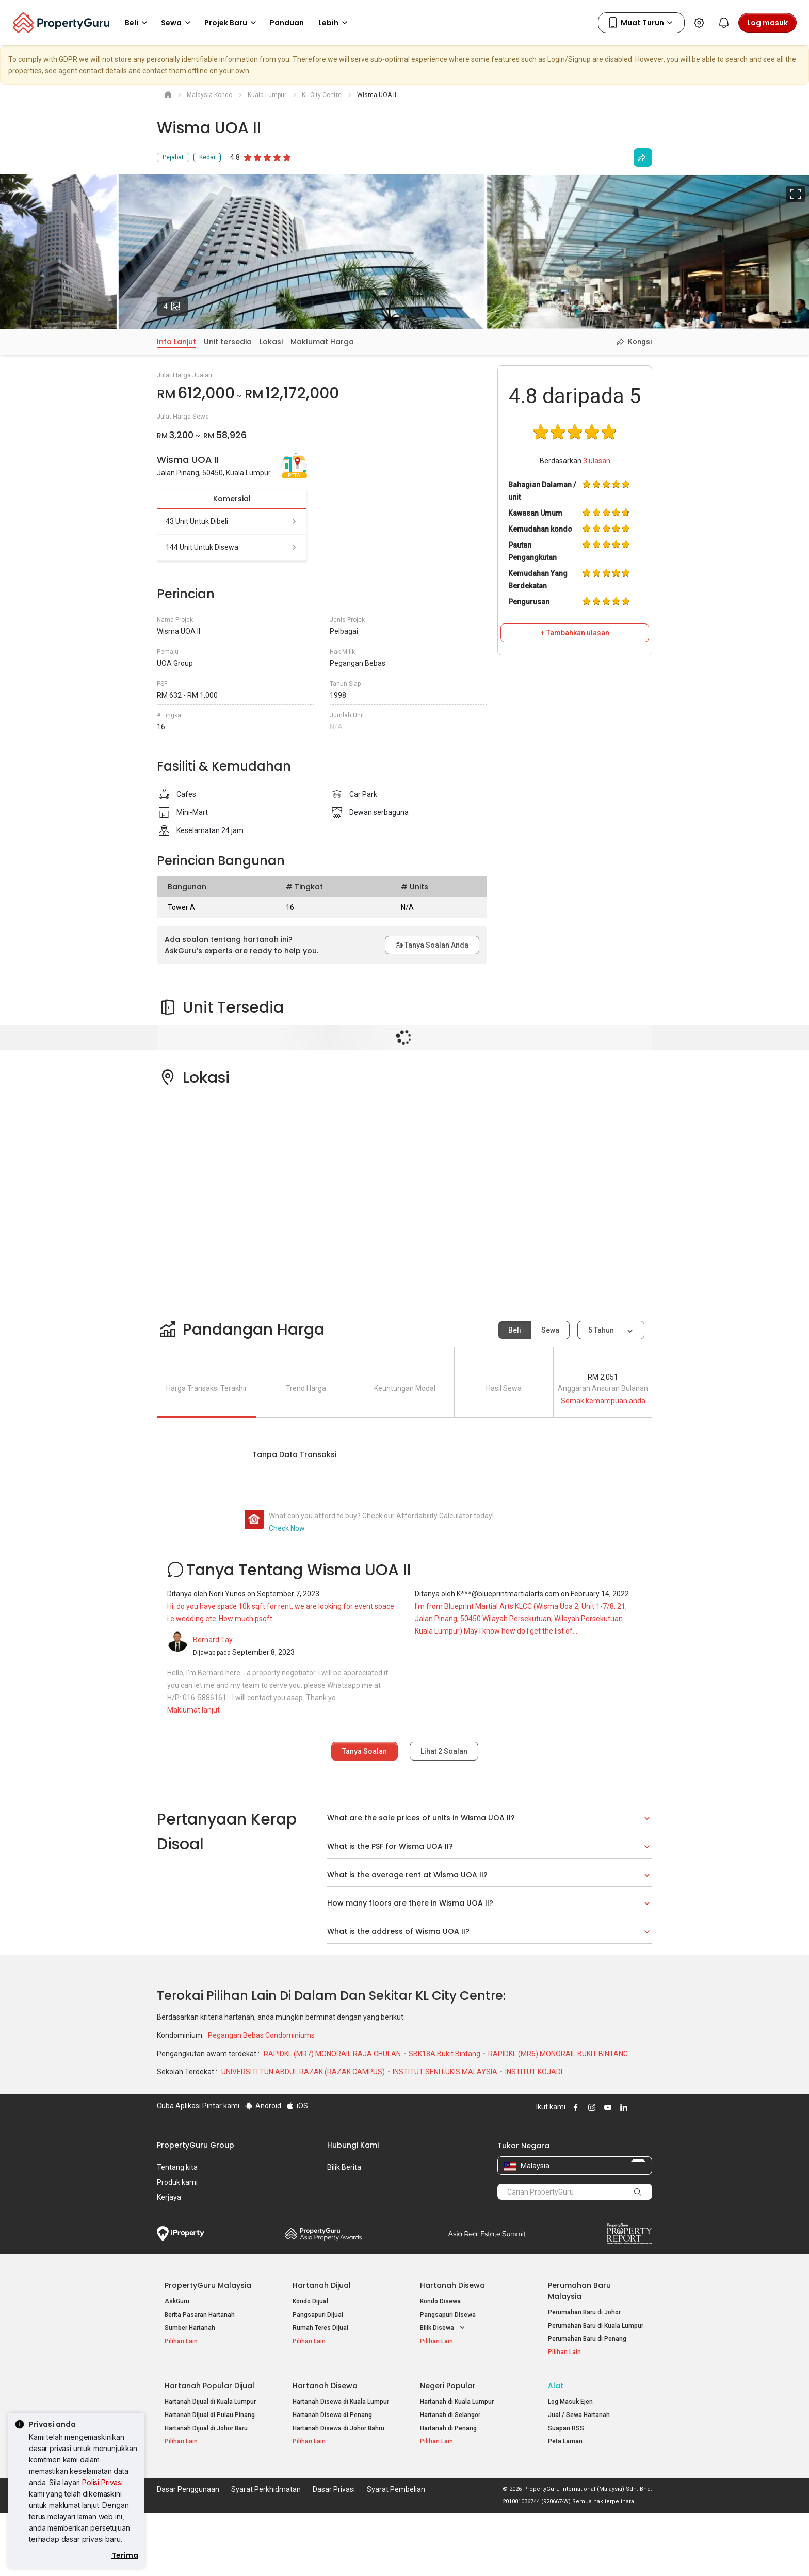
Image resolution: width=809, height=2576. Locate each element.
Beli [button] (138, 23)
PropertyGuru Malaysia (208, 2285)
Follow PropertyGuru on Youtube (606, 2107)
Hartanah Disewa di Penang (332, 2415)
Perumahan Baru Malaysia (579, 2290)
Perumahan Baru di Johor (584, 2312)
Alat (555, 2385)
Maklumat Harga (322, 342)
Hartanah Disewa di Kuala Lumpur (341, 2401)
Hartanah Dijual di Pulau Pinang (210, 2415)
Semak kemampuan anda (603, 1401)
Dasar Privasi (334, 2489)
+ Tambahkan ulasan (575, 633)
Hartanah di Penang (448, 2428)
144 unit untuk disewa (232, 547)
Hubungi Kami (353, 2145)
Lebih (334, 23)
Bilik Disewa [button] (443, 2328)
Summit (487, 2233)
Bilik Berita (344, 2167)
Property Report (629, 2233)
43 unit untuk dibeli (232, 521)
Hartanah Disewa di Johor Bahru (338, 2428)
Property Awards (323, 2233)
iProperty (180, 2234)
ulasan (596, 461)
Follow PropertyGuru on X (636, 2107)
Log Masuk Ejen (570, 2401)
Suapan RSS (566, 2428)
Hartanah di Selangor (450, 2415)
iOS (297, 2106)
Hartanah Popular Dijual (209, 2385)
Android (262, 2106)
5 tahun (601, 1330)
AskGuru (177, 2301)
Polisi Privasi (102, 2482)
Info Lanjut (176, 342)
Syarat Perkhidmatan (266, 2489)
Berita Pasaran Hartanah (200, 2314)
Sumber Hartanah (190, 2327)
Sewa (550, 1330)
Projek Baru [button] (232, 23)
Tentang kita (177, 2167)
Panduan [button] (287, 23)
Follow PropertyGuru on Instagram (590, 2107)
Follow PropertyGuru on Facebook (574, 2107)
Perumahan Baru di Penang (587, 2338)
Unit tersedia (228, 342)
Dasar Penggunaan (188, 2489)
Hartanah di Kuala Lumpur (457, 2401)
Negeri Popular (448, 2385)
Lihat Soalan (443, 1751)
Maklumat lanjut (193, 1710)
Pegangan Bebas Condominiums (261, 2035)
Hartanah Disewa (452, 2285)
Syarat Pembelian (396, 2489)
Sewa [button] (177, 23)
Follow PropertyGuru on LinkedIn (622, 2107)
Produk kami (177, 2182)
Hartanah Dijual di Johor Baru (206, 2428)
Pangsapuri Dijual (318, 2314)
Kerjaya (169, 2197)
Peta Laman (565, 2441)
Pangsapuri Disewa (448, 2314)
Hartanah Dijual (322, 2285)
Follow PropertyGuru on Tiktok (648, 2107)
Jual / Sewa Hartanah (579, 2415)
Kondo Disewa (440, 2301)
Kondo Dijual (310, 2301)
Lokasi (271, 342)
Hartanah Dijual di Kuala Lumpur (210, 2401)
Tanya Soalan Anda (432, 945)
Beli (514, 1330)
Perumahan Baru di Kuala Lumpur (595, 2325)
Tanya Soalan (364, 1751)
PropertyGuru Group (195, 2145)
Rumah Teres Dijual (320, 2327)
